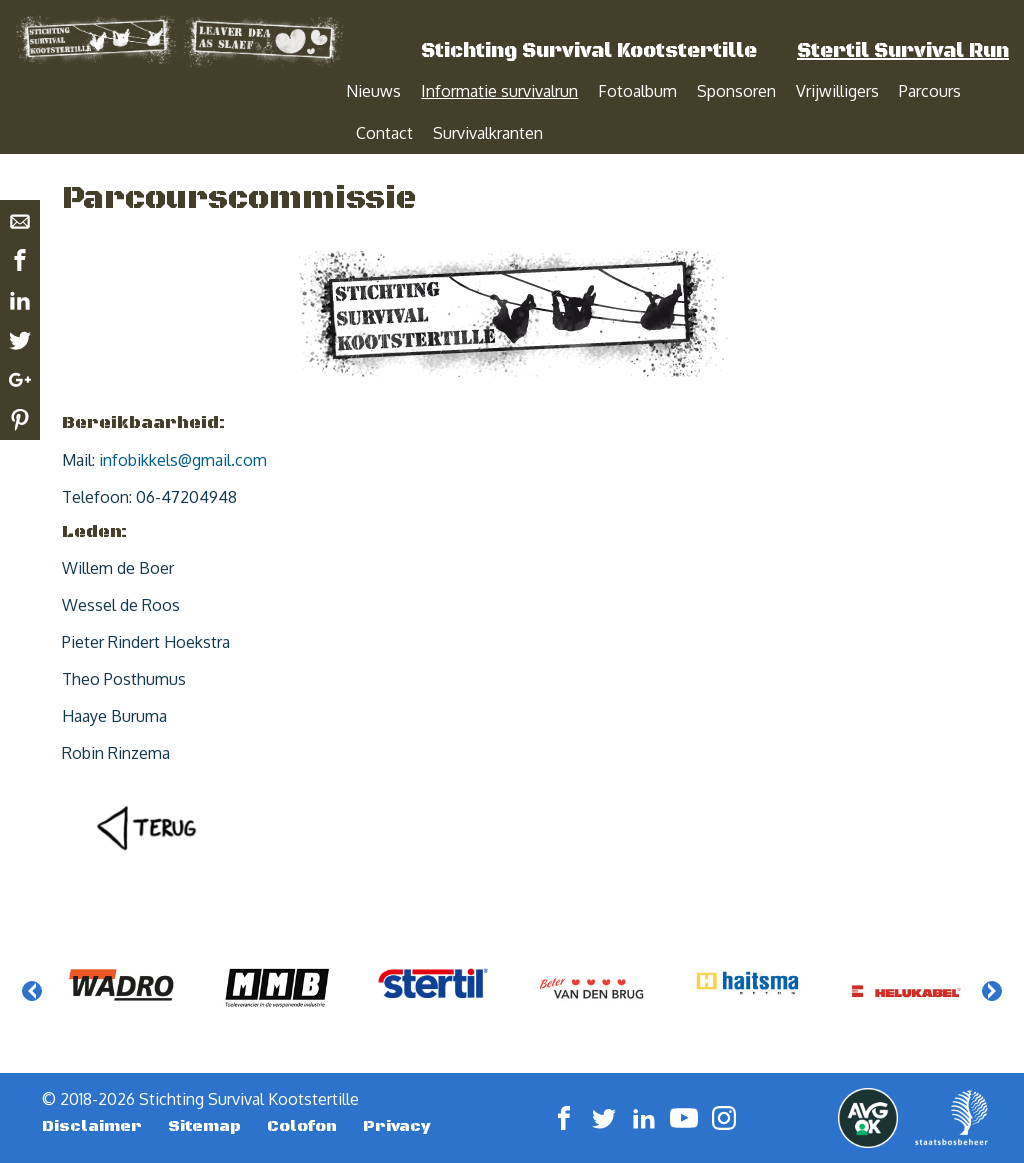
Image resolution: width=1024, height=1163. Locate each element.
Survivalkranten (488, 133)
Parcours (930, 91)
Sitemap (204, 1132)
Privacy (397, 1132)
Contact (384, 133)
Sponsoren (736, 91)
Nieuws (373, 91)
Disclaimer (92, 1132)
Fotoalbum (637, 91)
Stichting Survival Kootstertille (589, 51)
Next (992, 1012)
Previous (32, 1012)
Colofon (302, 1132)
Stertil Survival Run (903, 51)
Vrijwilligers (837, 91)
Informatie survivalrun (499, 91)
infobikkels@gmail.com (183, 481)
